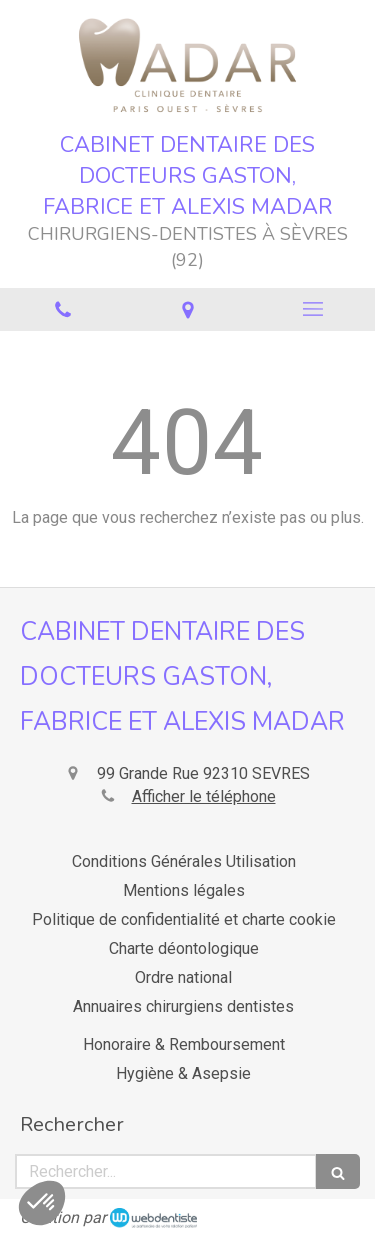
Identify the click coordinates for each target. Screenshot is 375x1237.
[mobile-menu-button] (312, 309)
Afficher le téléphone (204, 796)
